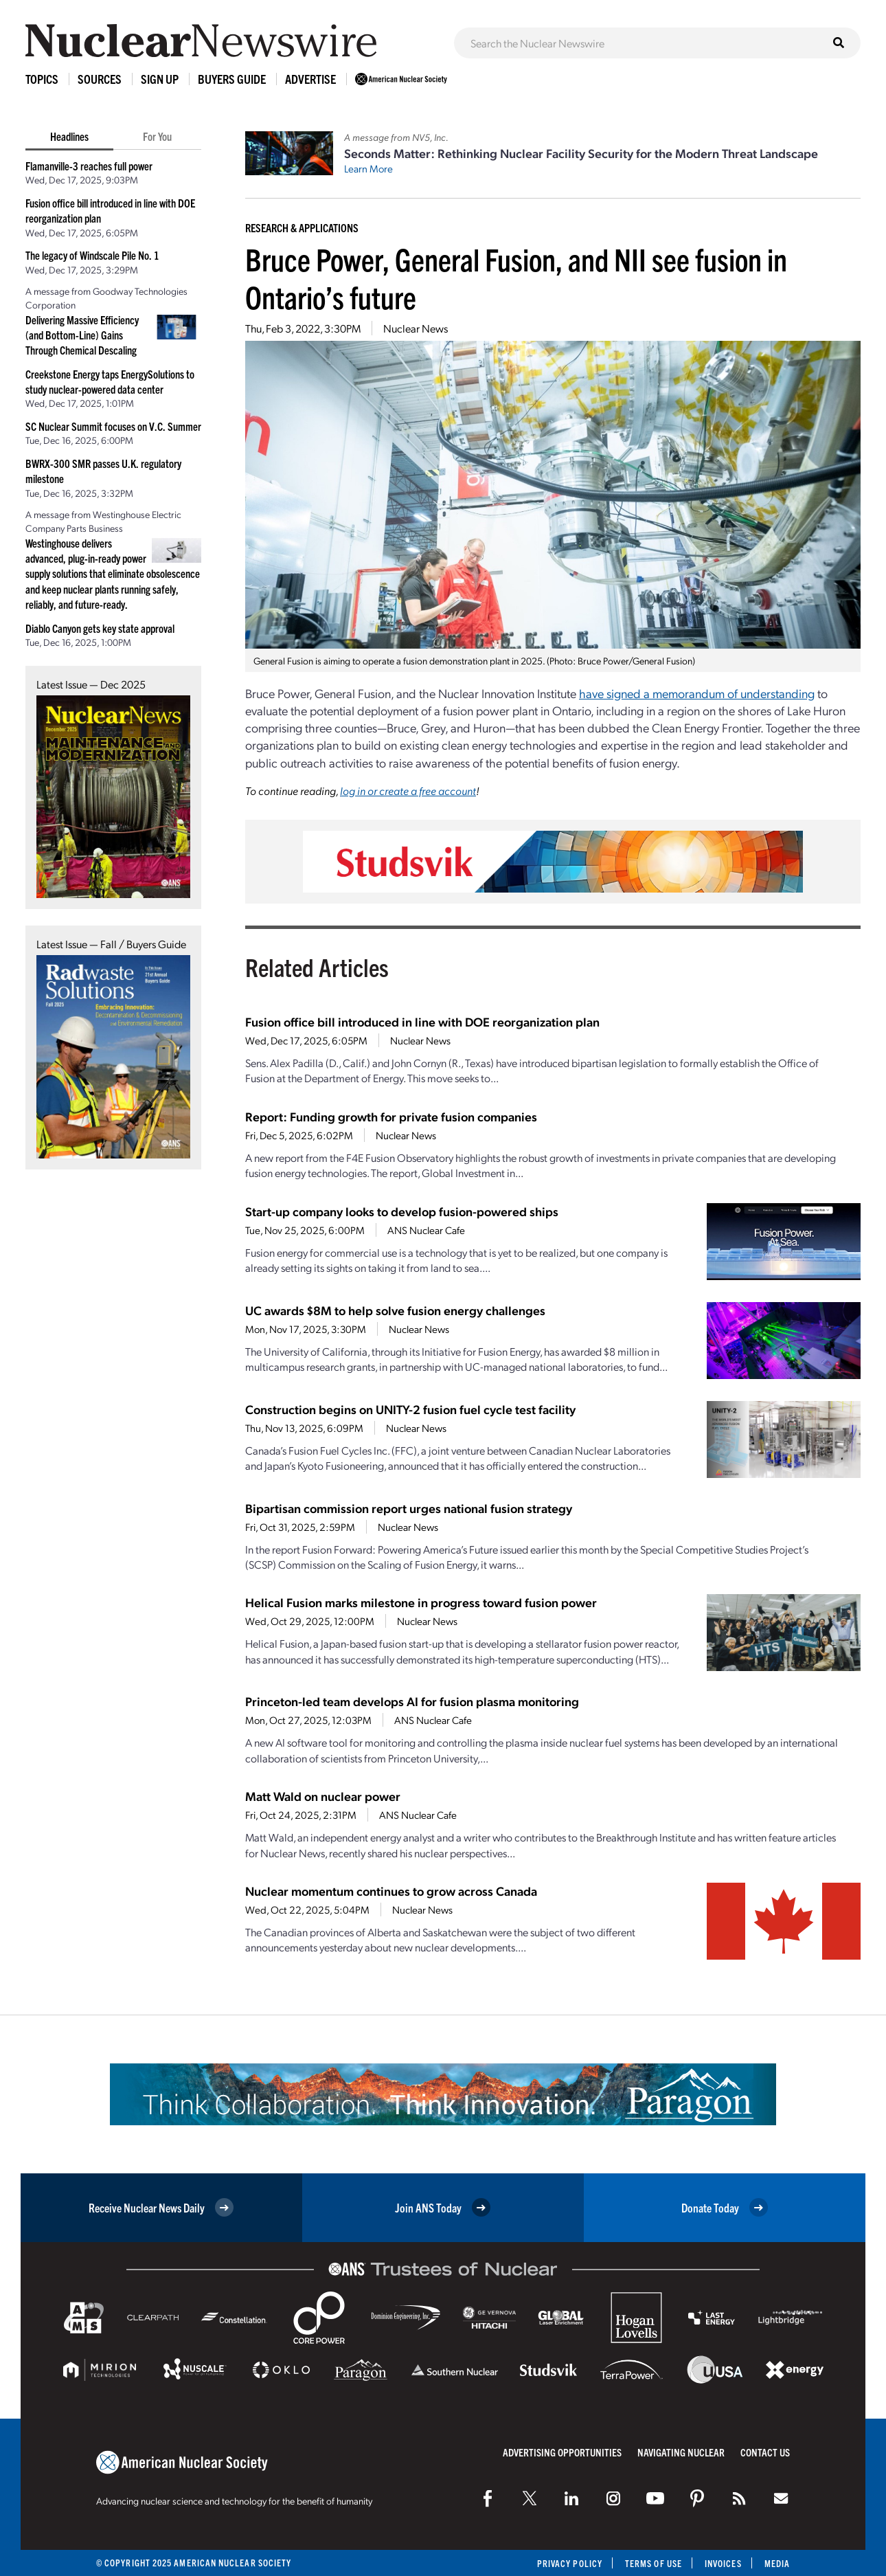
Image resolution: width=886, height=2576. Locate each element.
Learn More (368, 168)
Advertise (310, 79)
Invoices (723, 2563)
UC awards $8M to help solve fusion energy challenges (395, 1310)
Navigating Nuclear (681, 2452)
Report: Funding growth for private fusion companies (391, 1116)
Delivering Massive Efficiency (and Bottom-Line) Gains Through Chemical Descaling (82, 335)
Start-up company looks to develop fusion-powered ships (401, 1211)
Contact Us (765, 2452)
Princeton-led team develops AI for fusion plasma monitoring (412, 1701)
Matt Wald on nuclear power (322, 1796)
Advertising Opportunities (562, 2452)
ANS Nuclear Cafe (426, 1230)
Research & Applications (302, 227)
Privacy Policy (569, 2563)
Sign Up (160, 79)
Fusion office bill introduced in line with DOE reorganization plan (422, 1021)
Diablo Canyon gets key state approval (99, 628)
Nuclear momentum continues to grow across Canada (391, 1891)
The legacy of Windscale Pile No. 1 (92, 255)
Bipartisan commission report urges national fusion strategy (408, 1508)
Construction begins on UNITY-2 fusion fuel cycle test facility (410, 1409)
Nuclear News (415, 328)
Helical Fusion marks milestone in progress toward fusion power (421, 1602)
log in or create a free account (408, 790)
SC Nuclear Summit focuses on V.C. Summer (113, 426)
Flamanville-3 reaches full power (88, 165)
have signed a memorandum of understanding (697, 693)
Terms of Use (653, 2563)
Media (777, 2563)
